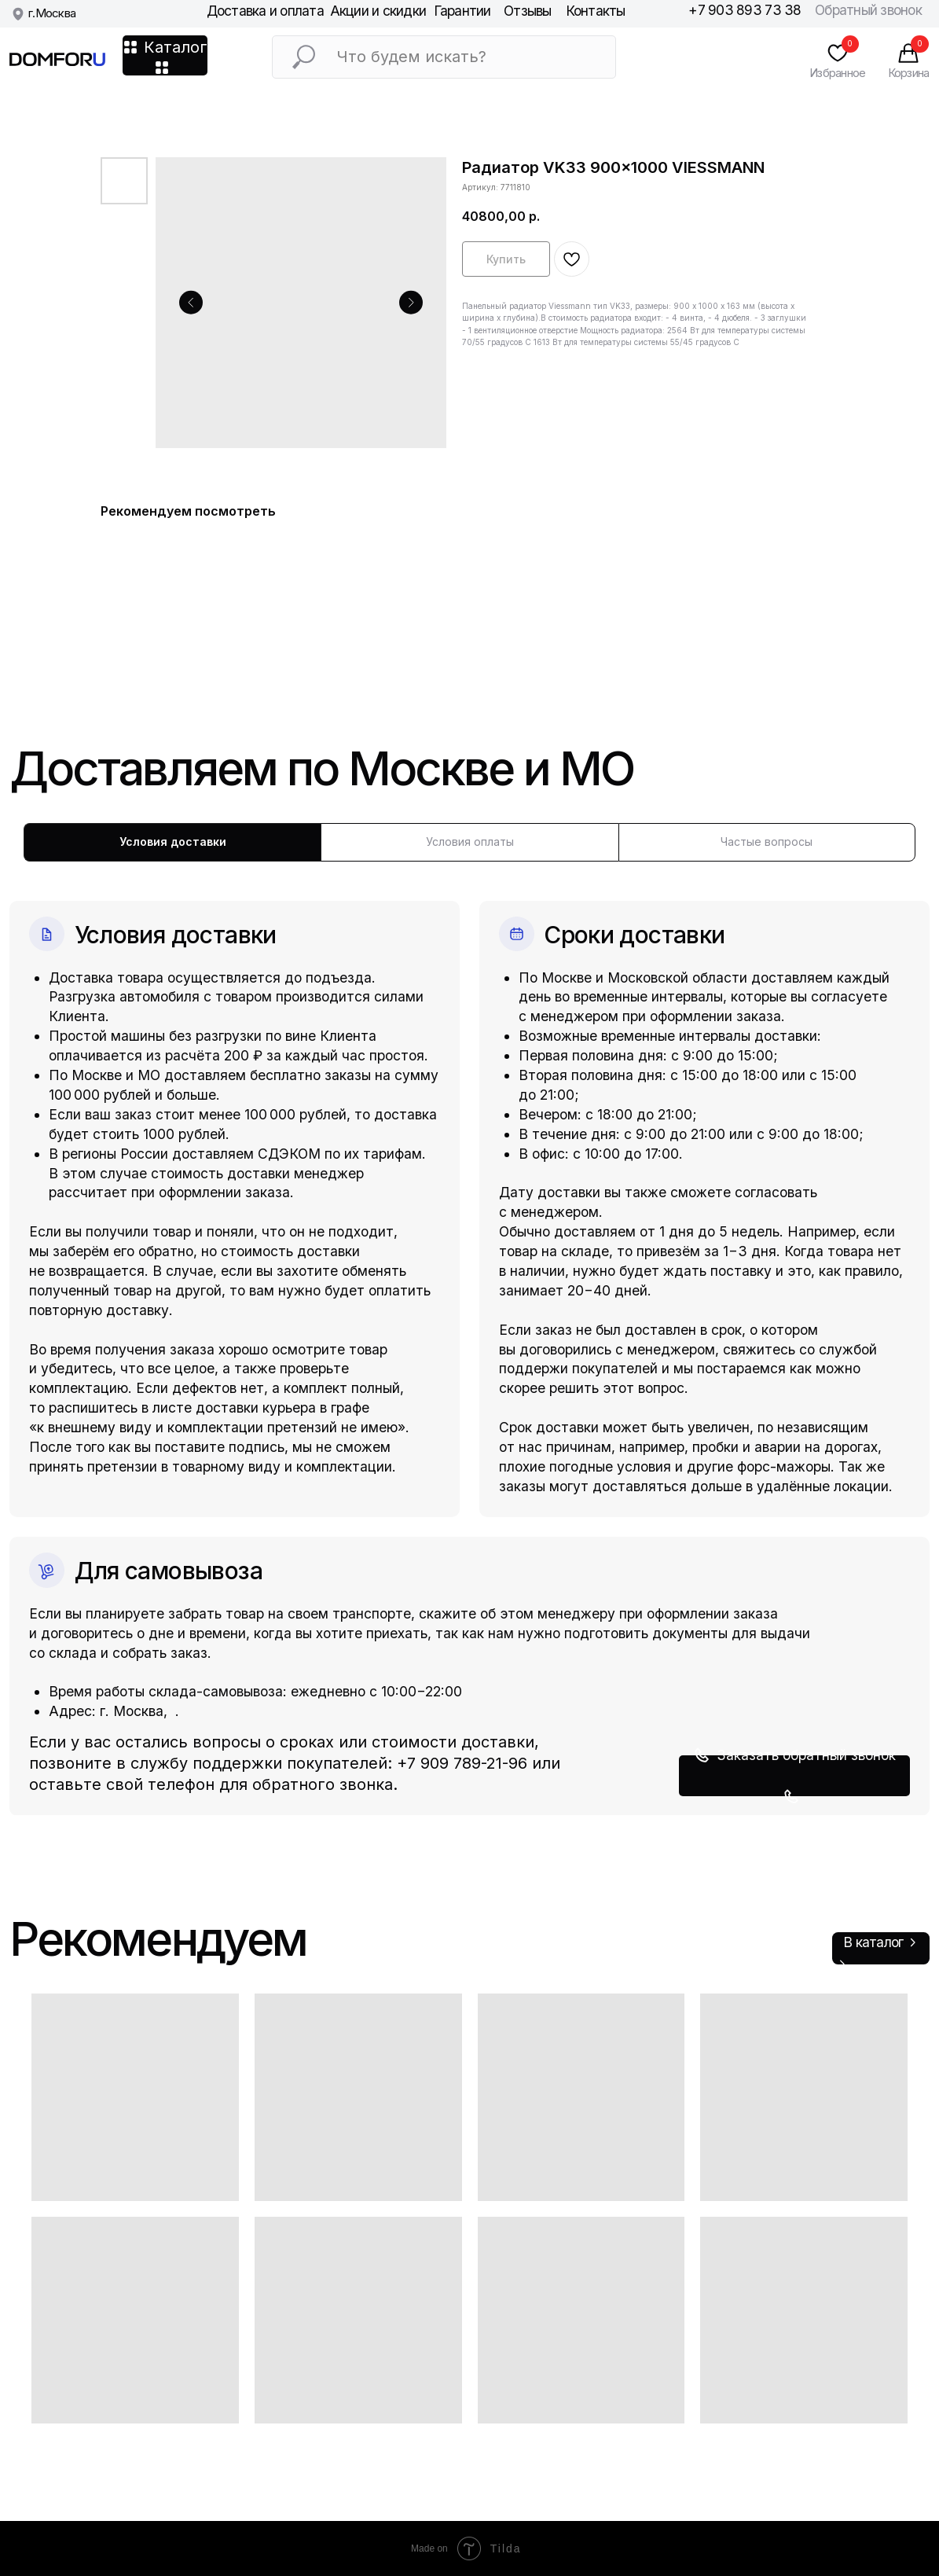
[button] (794, 1775)
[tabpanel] (469, 1338)
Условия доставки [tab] (172, 841)
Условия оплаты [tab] (470, 841)
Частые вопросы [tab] (766, 841)
